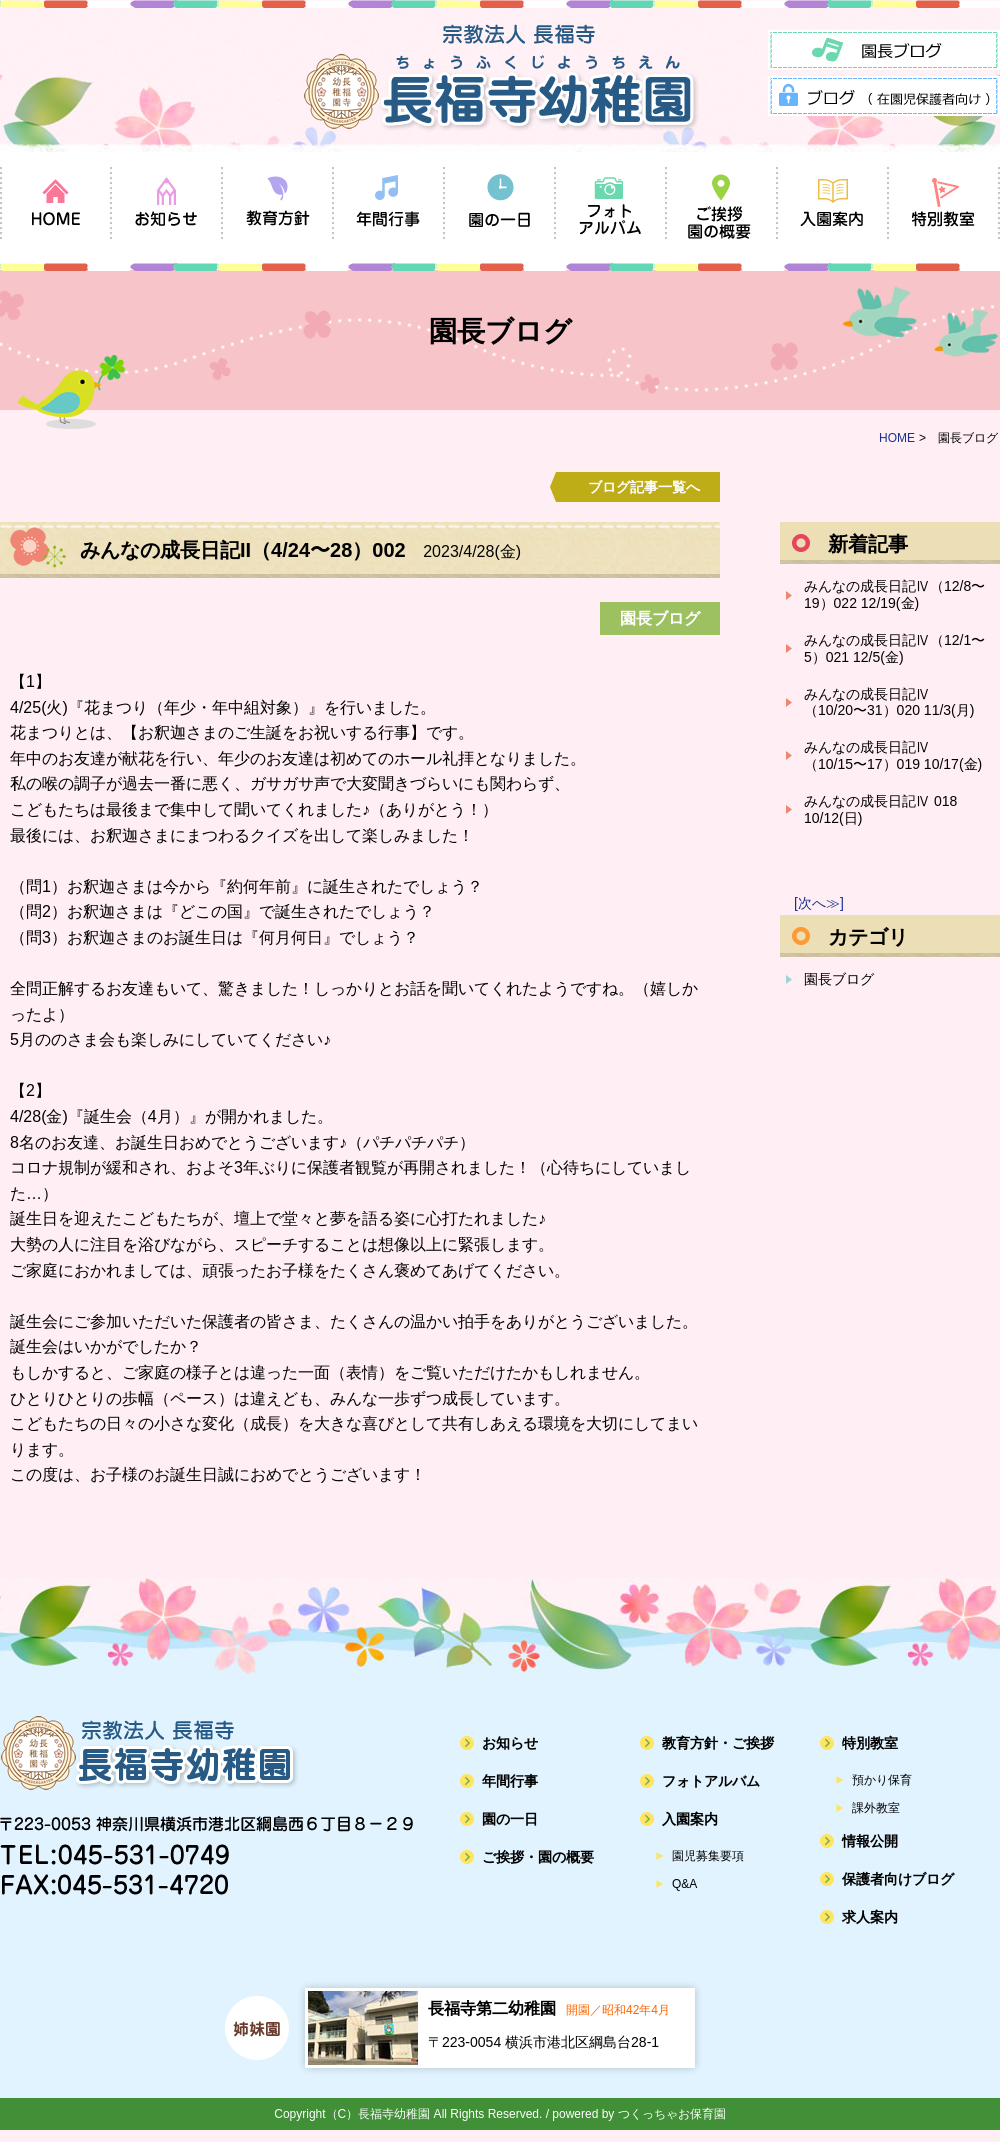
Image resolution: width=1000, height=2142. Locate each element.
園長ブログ (839, 979)
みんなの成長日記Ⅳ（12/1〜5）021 (894, 648)
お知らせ (510, 1743)
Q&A (684, 1884)
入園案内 (690, 1819)
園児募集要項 (708, 1856)
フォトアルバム (711, 1781)
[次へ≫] (819, 903)
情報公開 (870, 1841)
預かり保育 (882, 1780)
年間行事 (510, 1781)
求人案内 (870, 1917)
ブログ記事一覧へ (644, 487)
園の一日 (510, 1819)
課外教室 (876, 1808)
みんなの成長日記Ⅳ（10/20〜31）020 (889, 702)
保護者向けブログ (898, 1879)
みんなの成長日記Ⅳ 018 (880, 809)
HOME (897, 438)
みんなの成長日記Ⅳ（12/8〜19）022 (894, 594)
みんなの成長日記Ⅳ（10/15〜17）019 (893, 755)
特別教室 (870, 1743)
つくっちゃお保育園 (672, 2114)
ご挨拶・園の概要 (538, 1857)
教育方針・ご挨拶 (718, 1743)
